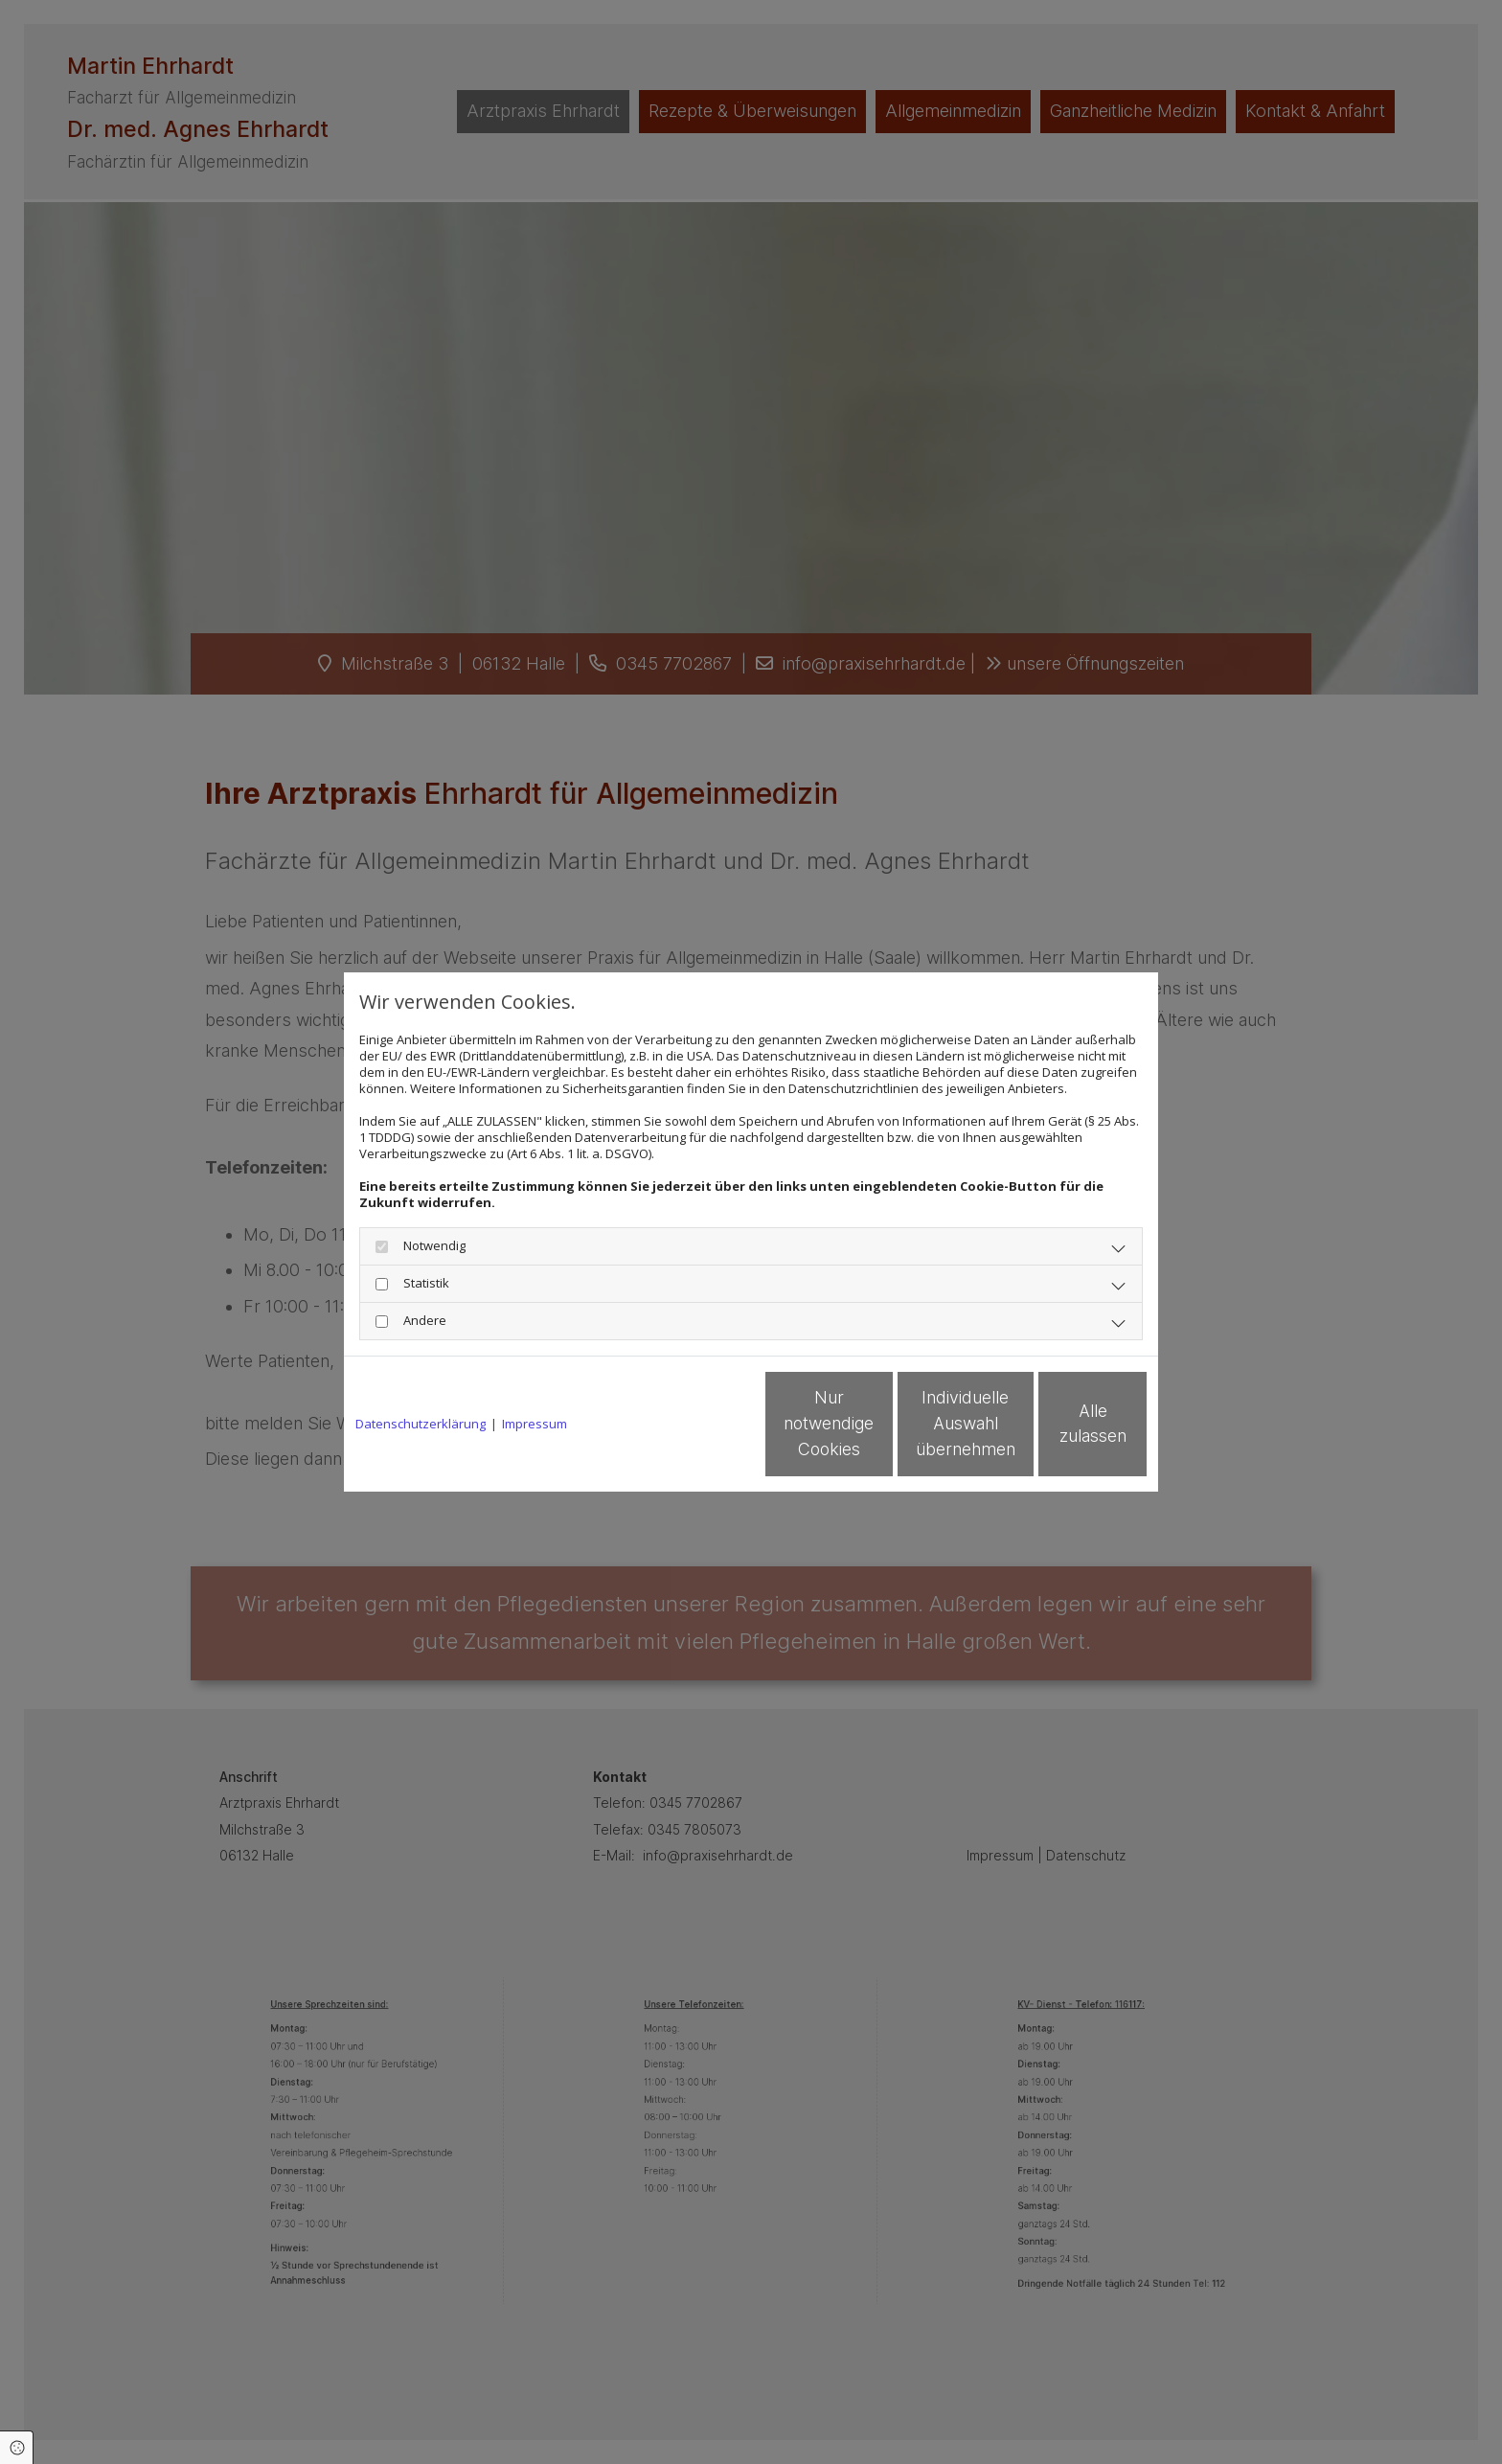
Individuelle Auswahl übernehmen (876, 1424)
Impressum (534, 1424)
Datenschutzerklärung (420, 1424)
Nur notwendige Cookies (694, 1425)
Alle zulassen (1058, 1424)
